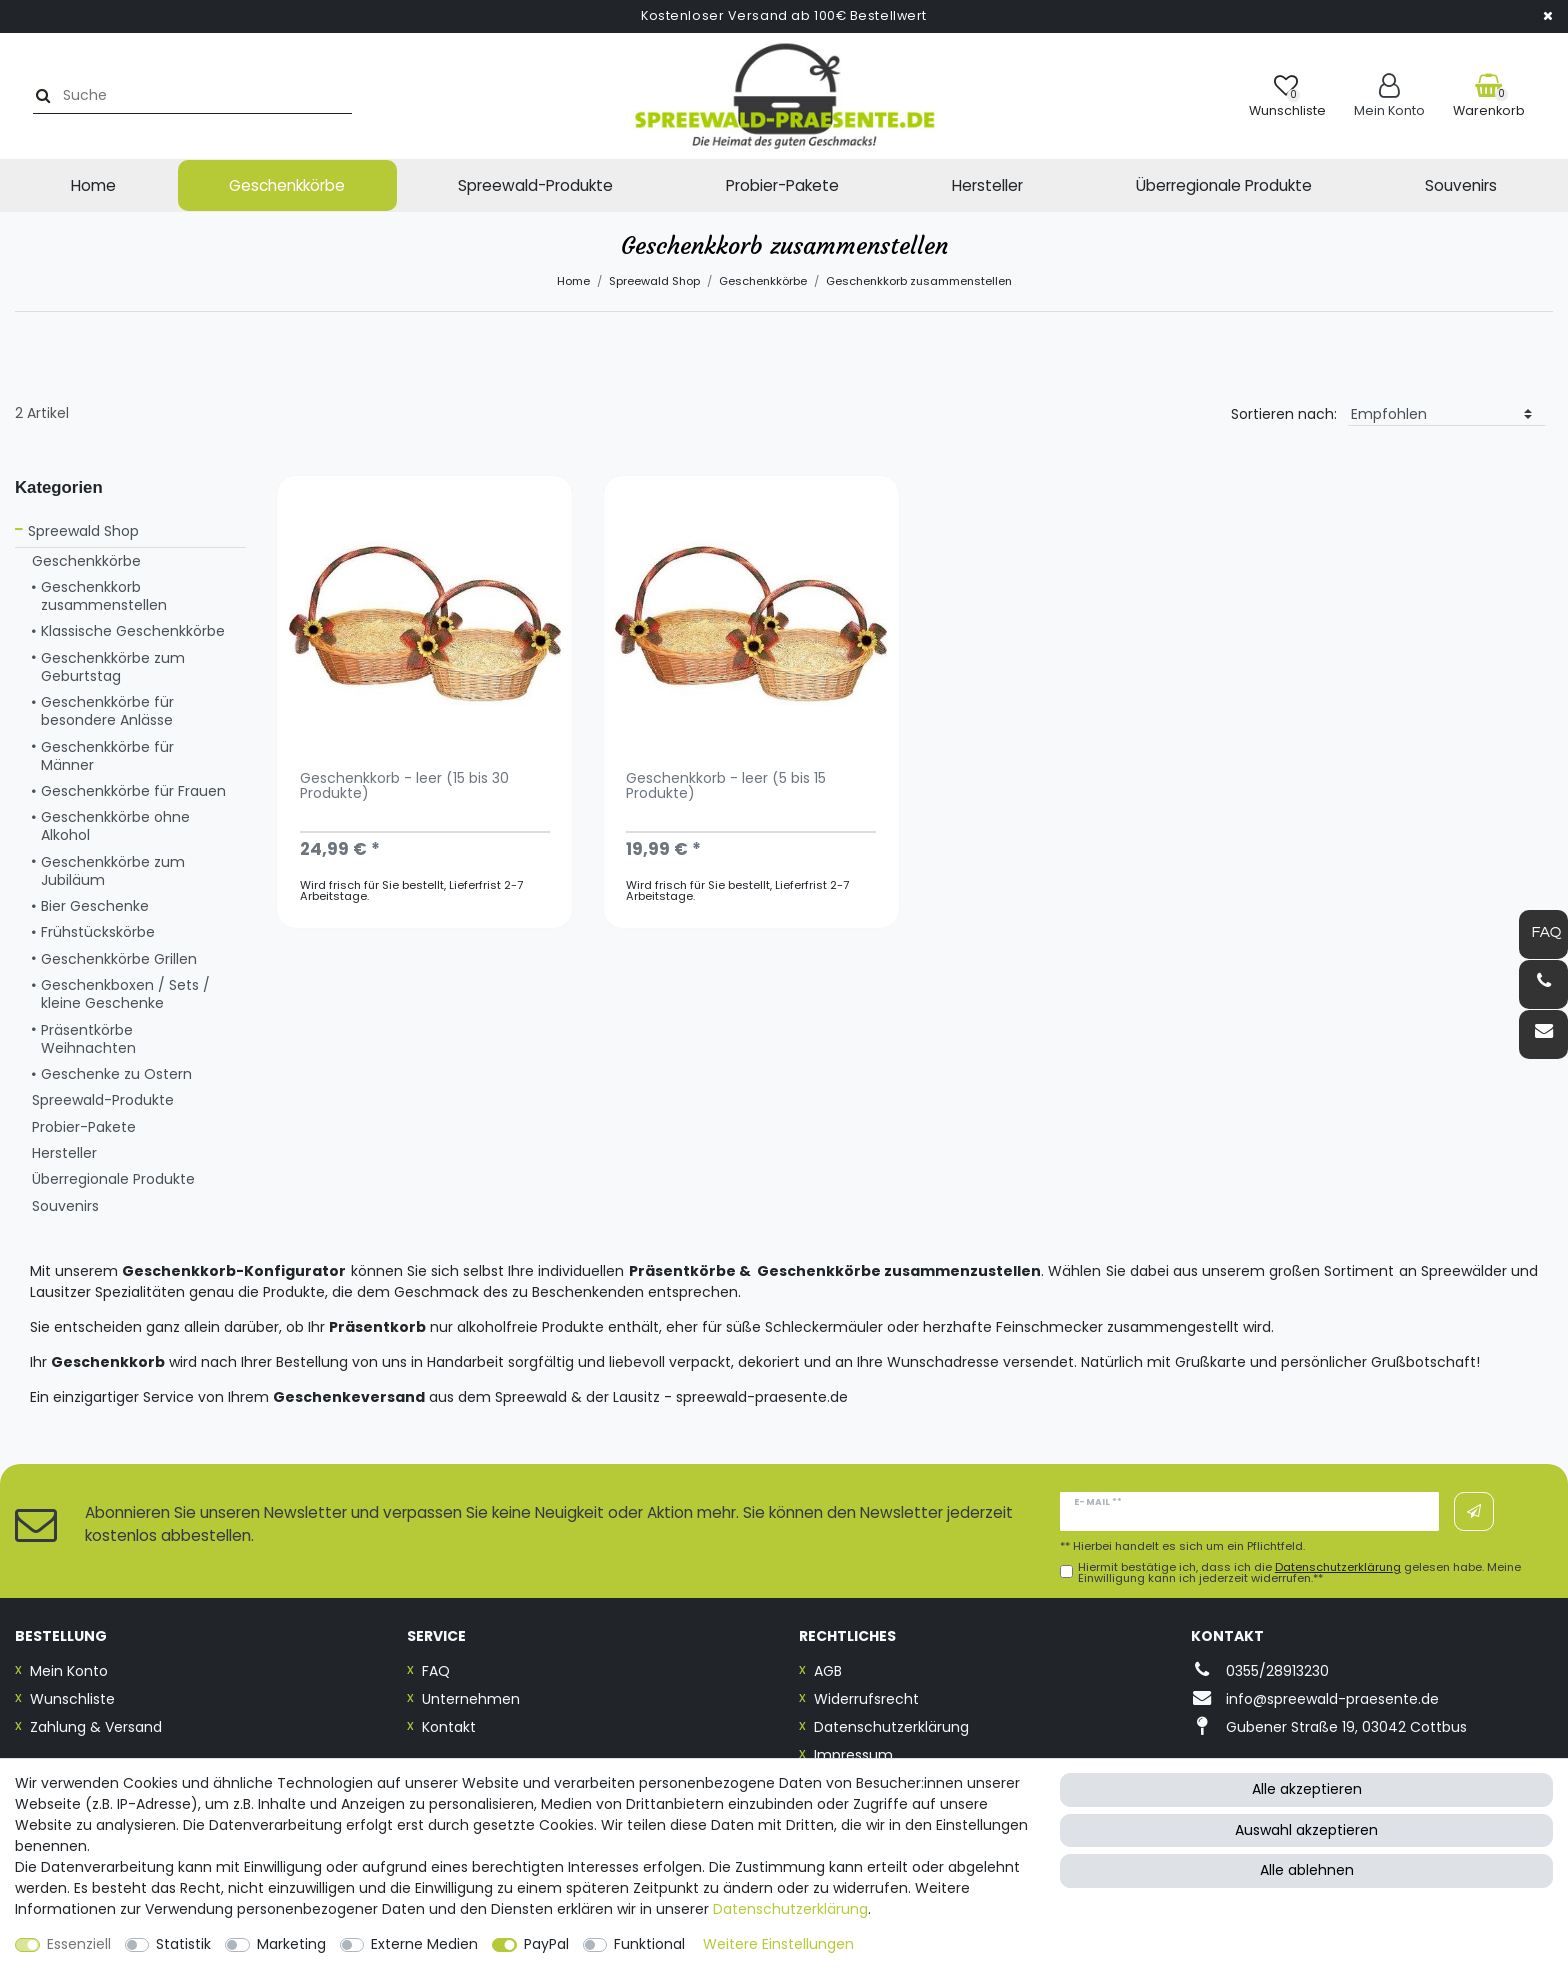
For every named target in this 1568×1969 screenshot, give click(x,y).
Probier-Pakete (782, 185)
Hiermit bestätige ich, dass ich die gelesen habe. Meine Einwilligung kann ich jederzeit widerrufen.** (1299, 1573)
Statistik (183, 1944)
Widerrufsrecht (866, 1699)
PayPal (546, 1944)
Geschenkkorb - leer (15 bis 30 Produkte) (404, 787)
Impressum (853, 1755)
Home (93, 185)
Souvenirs (1461, 185)
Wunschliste (72, 1699)
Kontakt (449, 1727)
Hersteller (987, 185)
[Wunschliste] (1287, 95)
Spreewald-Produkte (535, 185)
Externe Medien (424, 1944)
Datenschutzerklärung (891, 1727)
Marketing (291, 1944)
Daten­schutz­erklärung (790, 1909)
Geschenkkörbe (287, 185)
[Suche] (36, 95)
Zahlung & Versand (96, 1727)
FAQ (436, 1671)
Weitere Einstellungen (778, 1944)
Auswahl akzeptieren (1306, 1830)
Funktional (649, 1944)
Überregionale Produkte (1224, 185)
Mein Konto (69, 1671)
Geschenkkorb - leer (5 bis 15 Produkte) (726, 787)
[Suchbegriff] (193, 95)
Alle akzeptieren (1307, 1789)
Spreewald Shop (654, 281)
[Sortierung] (1447, 414)
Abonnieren (1474, 1512)
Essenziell (79, 1944)
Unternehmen (471, 1699)
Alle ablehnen (1307, 1870)
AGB (828, 1671)
